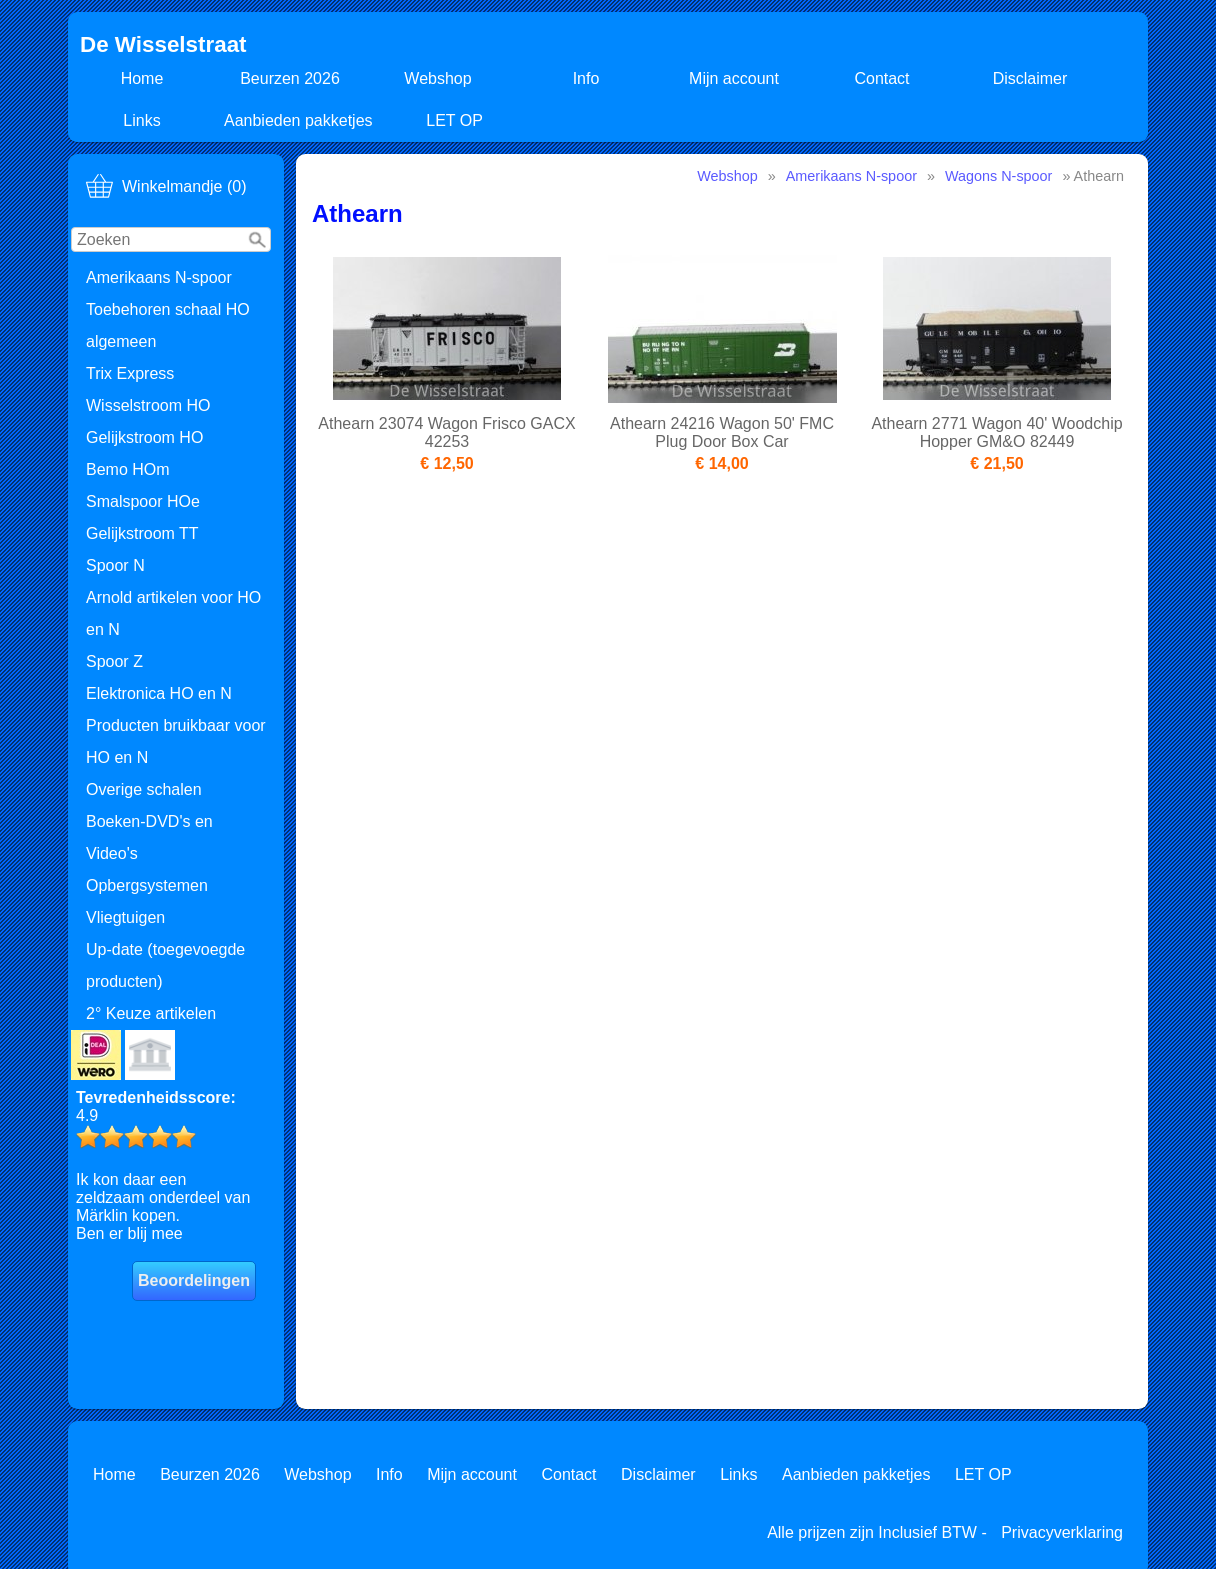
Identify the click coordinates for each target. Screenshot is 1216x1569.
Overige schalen (144, 789)
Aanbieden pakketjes (298, 120)
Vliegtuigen (125, 917)
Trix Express (130, 373)
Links (141, 120)
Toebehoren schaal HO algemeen (168, 325)
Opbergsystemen (147, 885)
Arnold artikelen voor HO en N (173, 613)
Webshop (437, 78)
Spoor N (115, 565)
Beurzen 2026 (290, 78)
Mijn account (734, 78)
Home (142, 78)
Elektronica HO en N (159, 693)
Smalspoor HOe (143, 501)
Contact (881, 78)
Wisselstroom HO (148, 405)
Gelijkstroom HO (144, 437)
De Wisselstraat (163, 44)
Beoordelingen (194, 1280)
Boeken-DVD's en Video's (149, 837)
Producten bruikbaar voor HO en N (176, 741)
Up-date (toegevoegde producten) (165, 965)
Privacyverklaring (1062, 1532)
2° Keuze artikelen (151, 1013)
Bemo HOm (128, 469)
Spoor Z (114, 661)
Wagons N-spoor (998, 176)
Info (586, 78)
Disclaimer (1030, 78)
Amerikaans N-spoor (159, 277)
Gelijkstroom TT (142, 533)
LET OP (454, 120)
